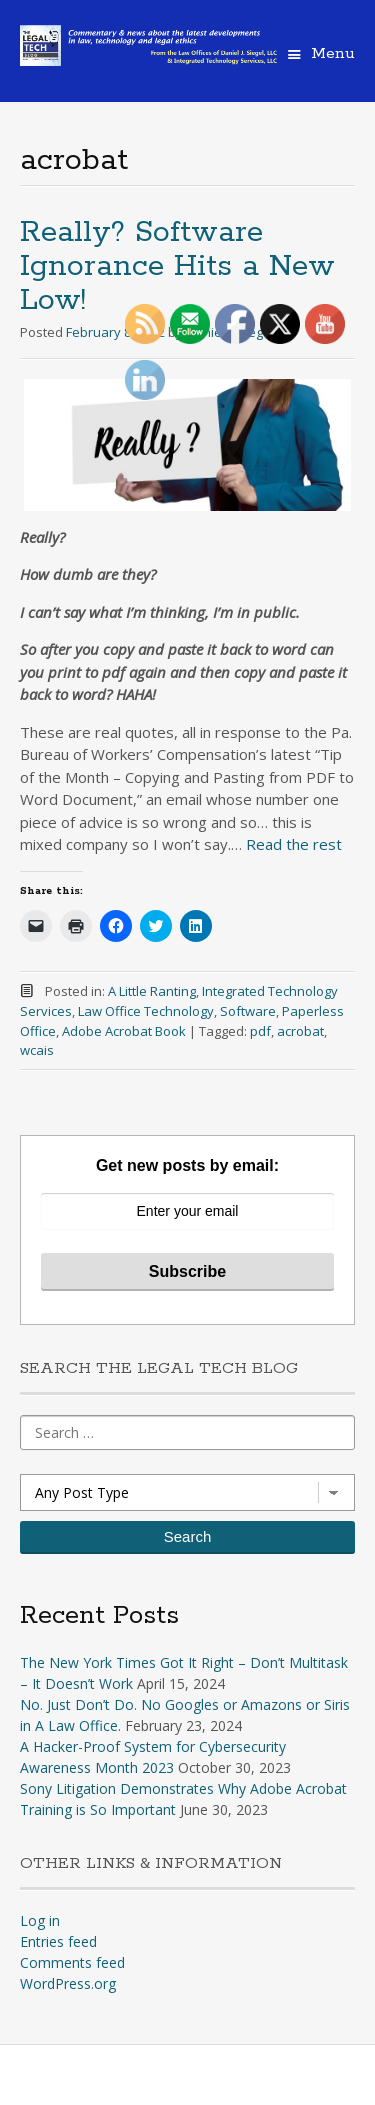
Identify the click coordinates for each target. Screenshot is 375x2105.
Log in (40, 1920)
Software (248, 1011)
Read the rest (294, 844)
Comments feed (72, 1962)
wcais (37, 1050)
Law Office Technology (146, 1011)
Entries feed (58, 1941)
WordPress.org (68, 1983)
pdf (260, 1031)
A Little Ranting (152, 991)
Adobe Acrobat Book (124, 1031)
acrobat (300, 1031)
